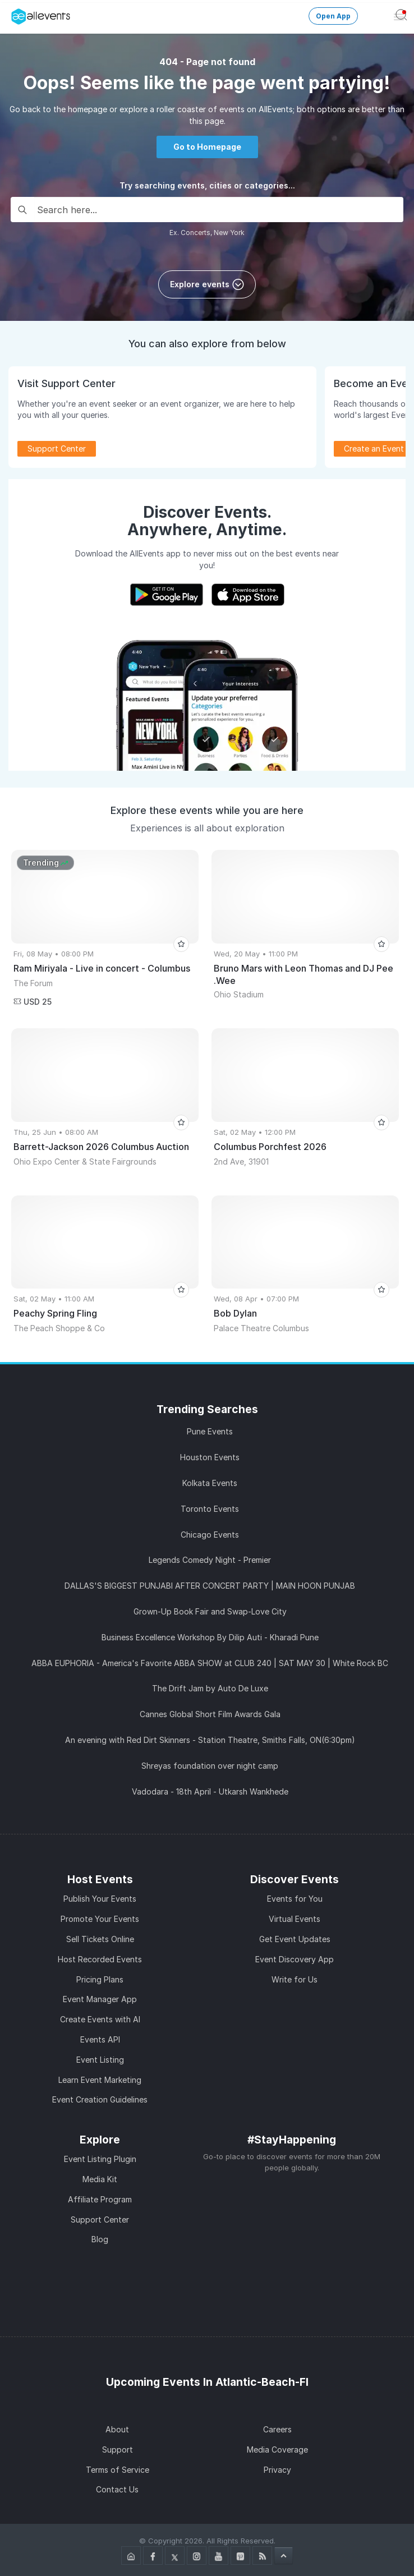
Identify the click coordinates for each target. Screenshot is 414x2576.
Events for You (295, 1898)
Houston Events (210, 1457)
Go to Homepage (207, 146)
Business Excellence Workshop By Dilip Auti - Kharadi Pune (210, 1637)
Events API (100, 2039)
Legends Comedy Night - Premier (210, 1560)
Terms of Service (117, 2469)
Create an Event (374, 448)
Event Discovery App (294, 1959)
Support (117, 2449)
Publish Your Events (99, 1898)
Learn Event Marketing (99, 2080)
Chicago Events (210, 1534)
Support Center (56, 448)
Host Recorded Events (100, 1959)
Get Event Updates (294, 1939)
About (117, 2429)
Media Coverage (277, 2449)
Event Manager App (100, 1999)
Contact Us (117, 2489)
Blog (99, 2239)
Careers (277, 2429)
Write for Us (295, 1979)
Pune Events (210, 1431)
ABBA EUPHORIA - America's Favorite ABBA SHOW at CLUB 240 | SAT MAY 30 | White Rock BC (209, 1663)
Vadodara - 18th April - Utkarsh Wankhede (210, 1791)
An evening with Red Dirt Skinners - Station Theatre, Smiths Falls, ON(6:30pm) (210, 1740)
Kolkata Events (209, 1483)
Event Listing (100, 2059)
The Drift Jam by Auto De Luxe (210, 1688)
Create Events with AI (100, 2019)
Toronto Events (210, 1509)
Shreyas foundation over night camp (209, 1765)
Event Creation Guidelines (100, 2099)
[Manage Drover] (14, 13)
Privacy (277, 2469)
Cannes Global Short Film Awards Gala (210, 1714)
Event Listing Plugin (100, 2159)
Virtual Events (294, 1919)
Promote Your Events (100, 1919)
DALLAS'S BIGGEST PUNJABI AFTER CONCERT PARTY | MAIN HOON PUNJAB (210, 1585)
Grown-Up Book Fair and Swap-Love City (210, 1611)
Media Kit (99, 2179)
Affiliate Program (100, 2199)
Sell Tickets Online (100, 1939)
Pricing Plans (99, 1979)
